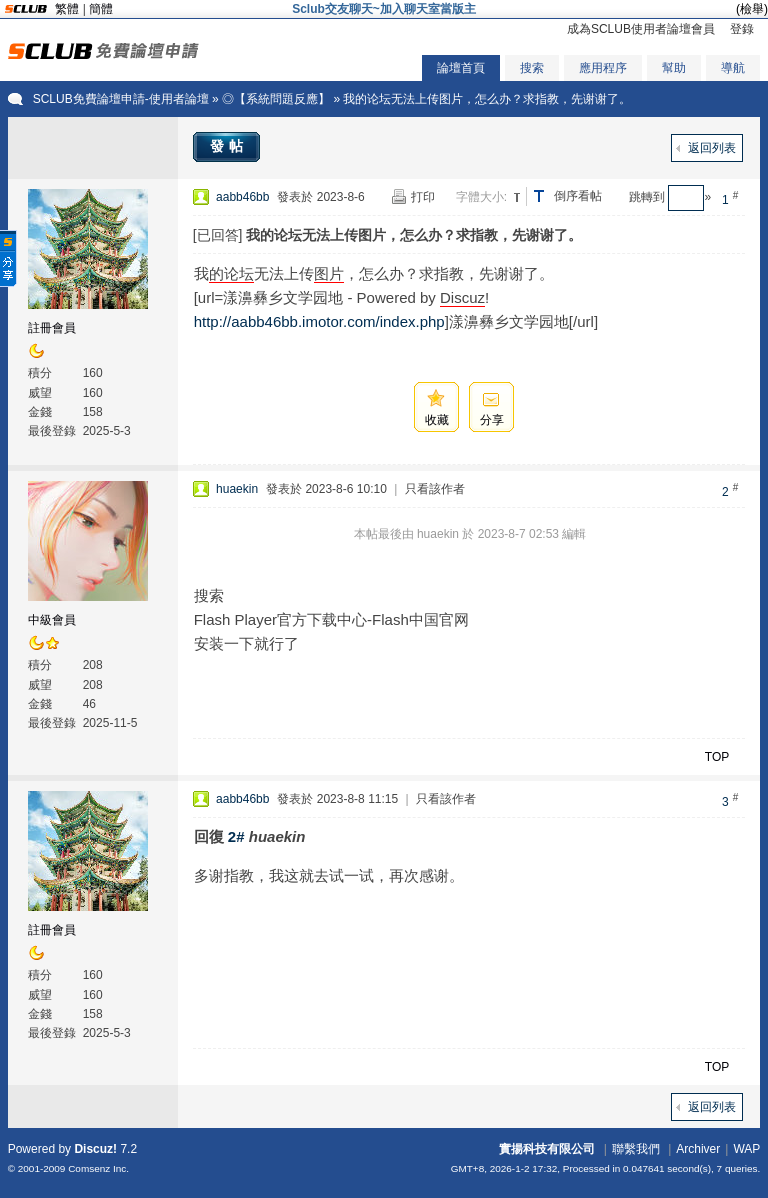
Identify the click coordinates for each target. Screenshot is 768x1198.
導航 (733, 68)
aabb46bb (242, 197)
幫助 (674, 68)
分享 (492, 420)
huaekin (237, 489)
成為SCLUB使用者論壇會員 (641, 29)
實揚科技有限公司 (547, 1149)
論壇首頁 (461, 68)
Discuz (462, 297)
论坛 (239, 273)
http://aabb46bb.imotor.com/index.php (319, 321)
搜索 (532, 68)
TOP (717, 757)
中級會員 (52, 620)
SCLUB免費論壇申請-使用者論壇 (121, 99)
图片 (329, 273)
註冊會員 (52, 328)
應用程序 (603, 68)
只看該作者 (435, 489)
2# (236, 836)
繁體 (67, 9)
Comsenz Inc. (98, 1168)
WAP (746, 1149)
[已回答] (218, 235)
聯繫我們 (636, 1149)
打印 (423, 197)
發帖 (229, 146)
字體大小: (481, 197)
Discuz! (95, 1149)
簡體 (101, 9)
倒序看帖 (578, 196)
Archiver (698, 1149)
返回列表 (712, 148)
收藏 (437, 420)
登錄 (742, 29)
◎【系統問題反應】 (276, 99)
